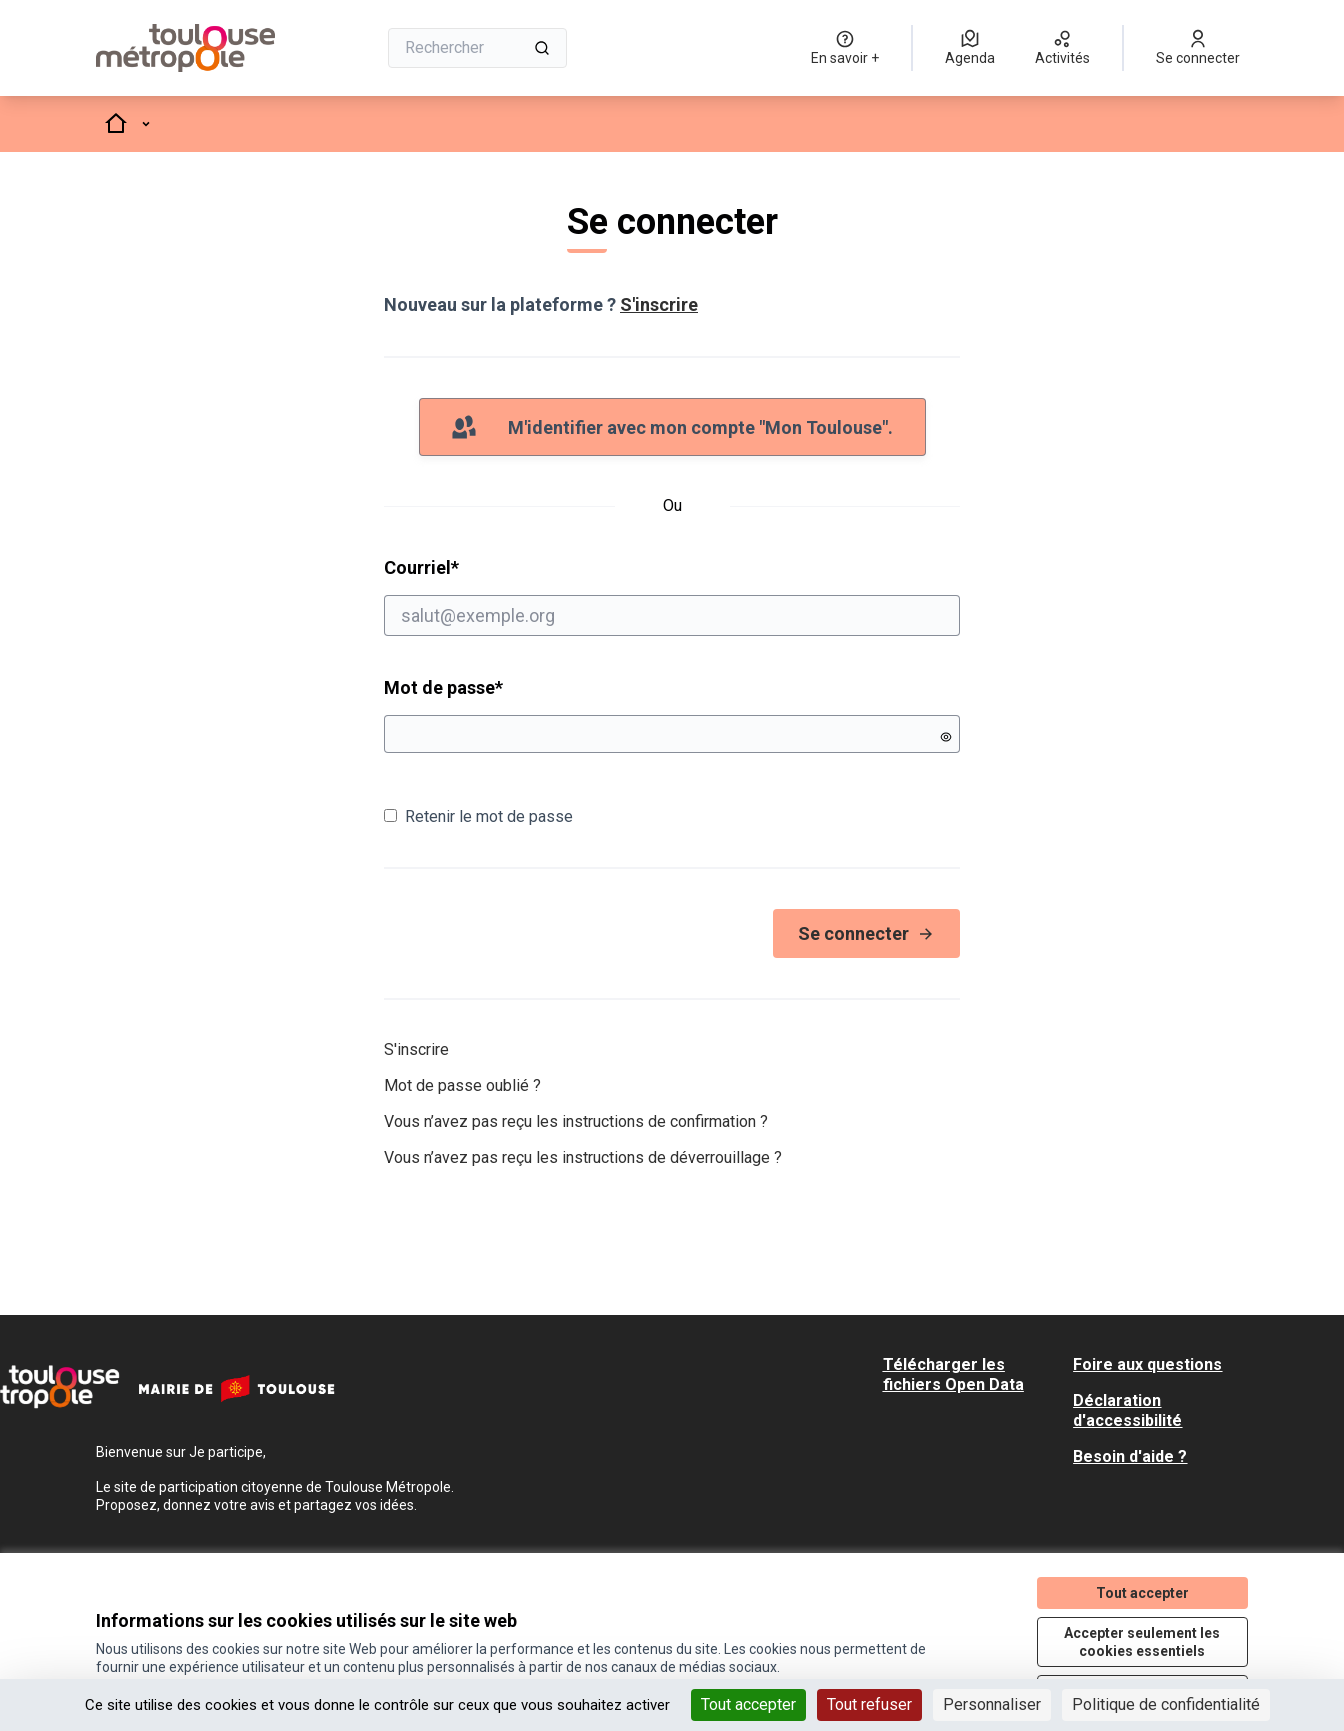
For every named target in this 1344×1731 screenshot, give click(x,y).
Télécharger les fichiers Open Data (953, 1374)
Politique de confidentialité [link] (1166, 1704)
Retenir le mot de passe (478, 816)
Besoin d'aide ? (1130, 1456)
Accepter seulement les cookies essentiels (1142, 1642)
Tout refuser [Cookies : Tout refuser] (869, 1704)
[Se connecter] (1198, 48)
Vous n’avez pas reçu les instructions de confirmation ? (576, 1121)
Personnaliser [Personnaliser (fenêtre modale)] (992, 1704)
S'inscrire (659, 304)
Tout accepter (1142, 1593)
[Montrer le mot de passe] (946, 737)
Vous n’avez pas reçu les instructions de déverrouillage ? (583, 1157)
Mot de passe (443, 687)
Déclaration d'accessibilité (1127, 1410)
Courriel (672, 596)
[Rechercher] (477, 48)
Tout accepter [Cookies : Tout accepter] (748, 1704)
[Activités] (1062, 48)
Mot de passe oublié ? (462, 1085)
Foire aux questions (1147, 1364)
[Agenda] (970, 48)
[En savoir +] (845, 48)
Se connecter (866, 933)
